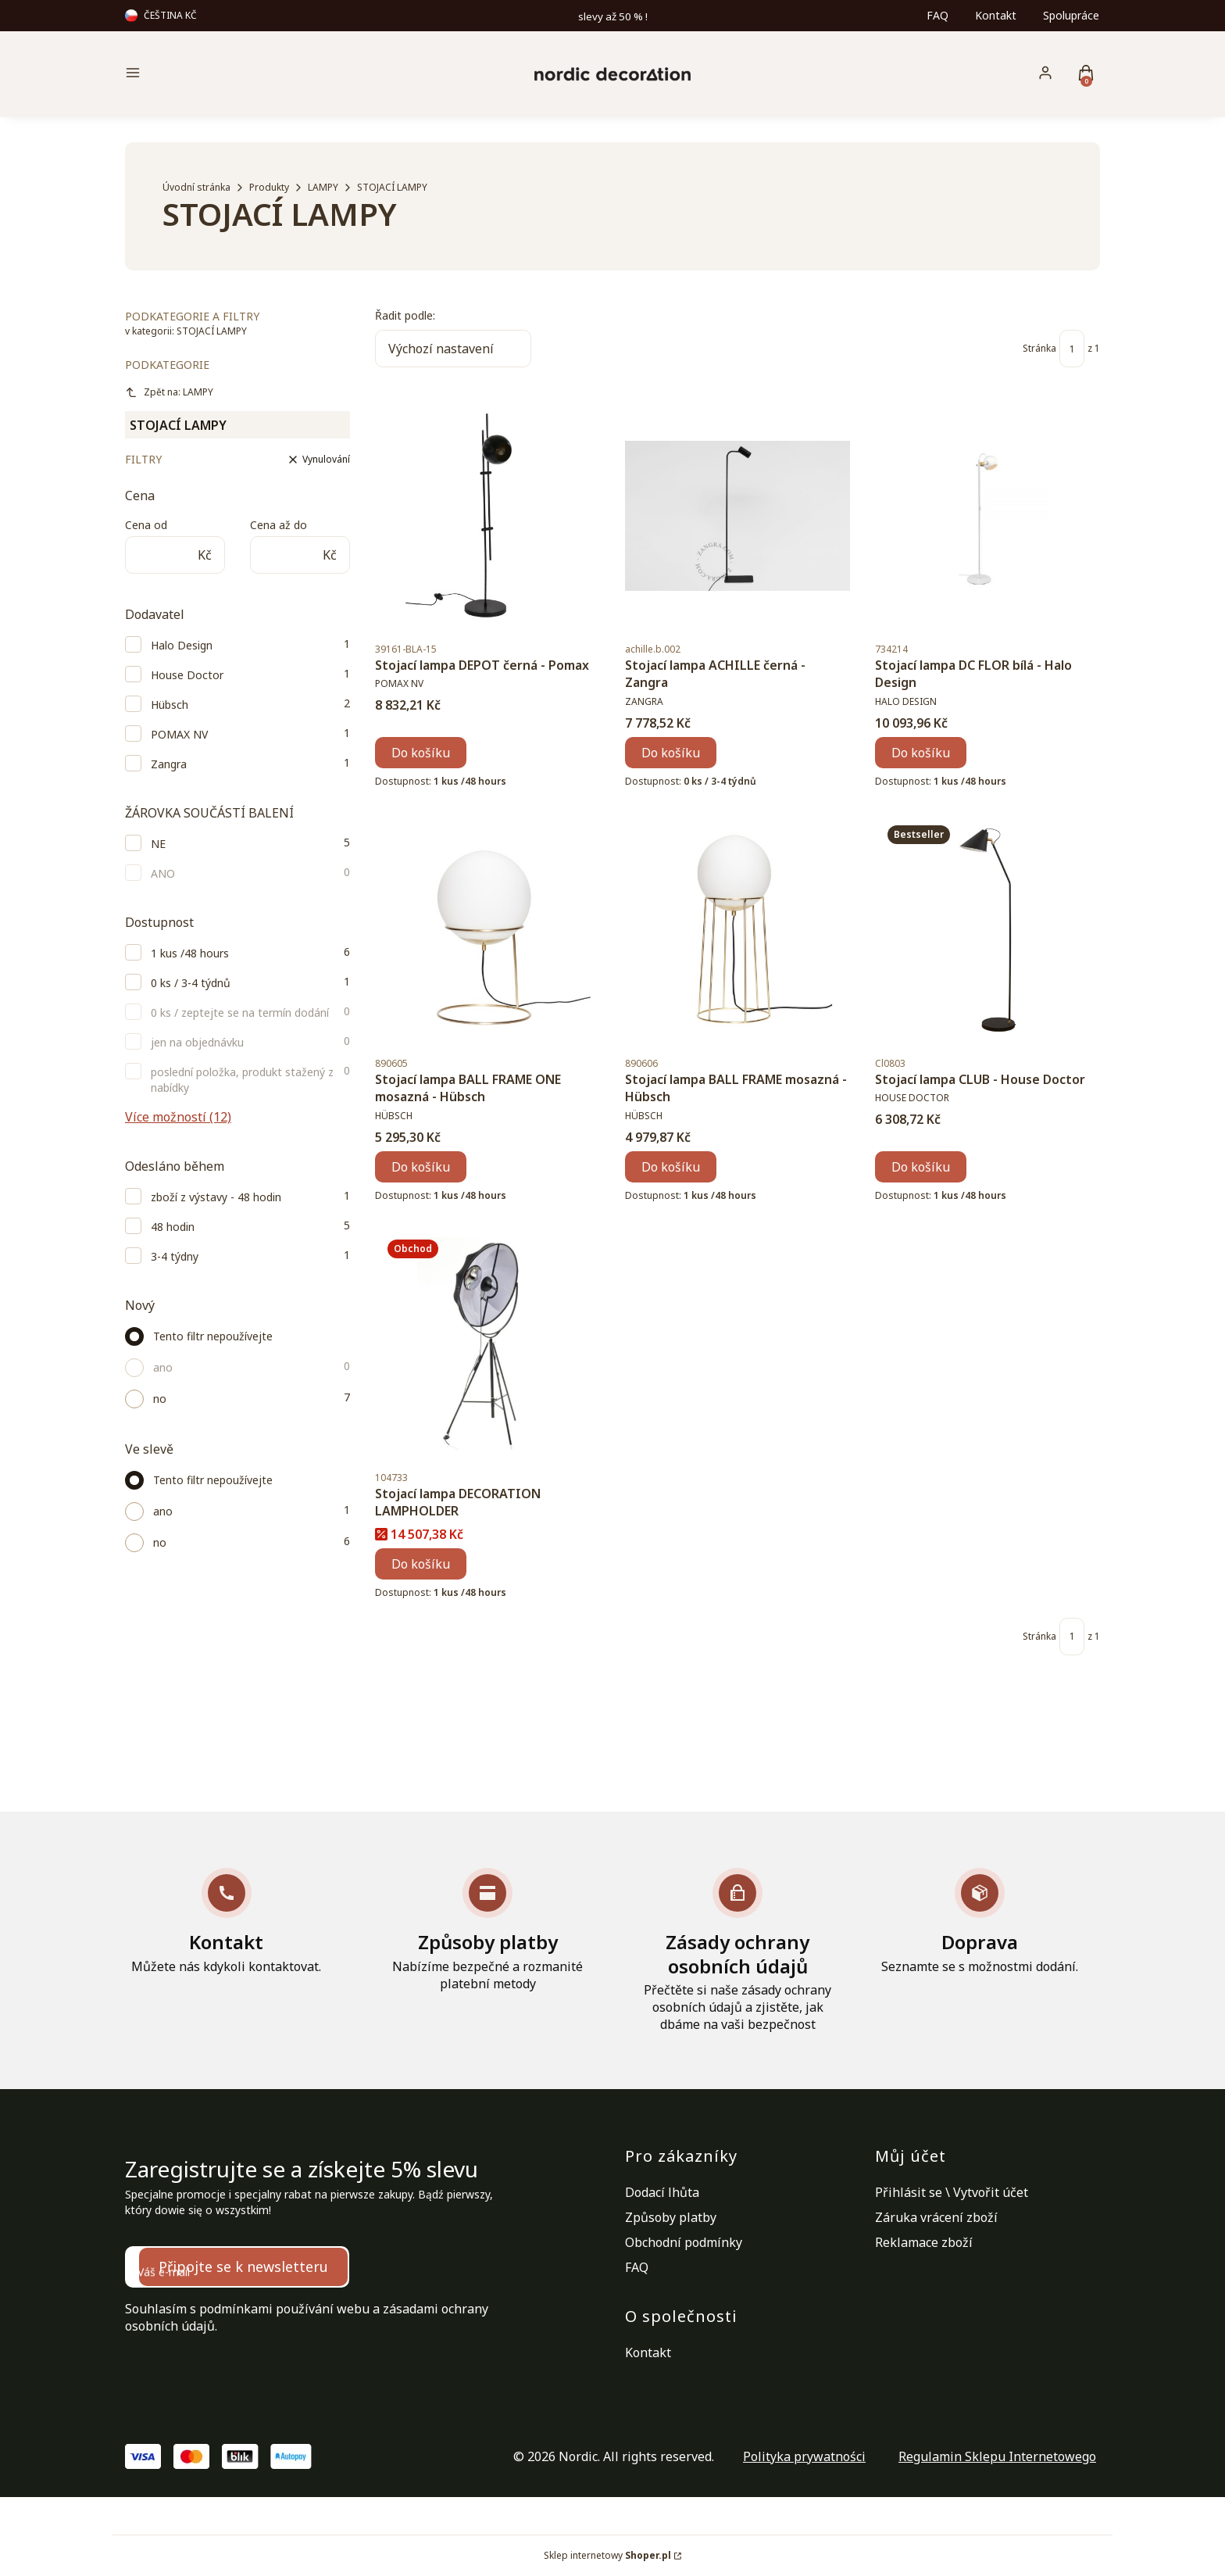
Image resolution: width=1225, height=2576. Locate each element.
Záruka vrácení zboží (936, 2217)
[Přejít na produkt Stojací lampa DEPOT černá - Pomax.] (487, 516)
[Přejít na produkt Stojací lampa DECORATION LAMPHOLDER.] (487, 1344)
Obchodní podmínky (683, 2242)
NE (158, 843)
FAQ (937, 15)
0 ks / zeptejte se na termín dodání (240, 1012)
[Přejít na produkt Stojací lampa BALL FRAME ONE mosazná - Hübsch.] (487, 930)
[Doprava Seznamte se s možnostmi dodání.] (979, 1921)
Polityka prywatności (804, 2456)
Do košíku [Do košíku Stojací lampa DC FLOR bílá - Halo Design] (920, 752)
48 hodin (173, 1226)
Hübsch (169, 704)
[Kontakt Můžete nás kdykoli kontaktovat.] (226, 1921)
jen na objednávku (197, 1042)
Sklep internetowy (607, 2555)
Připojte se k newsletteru (243, 2266)
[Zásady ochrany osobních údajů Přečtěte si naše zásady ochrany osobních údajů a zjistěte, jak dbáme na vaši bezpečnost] (737, 1951)
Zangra (169, 764)
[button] (240, 74)
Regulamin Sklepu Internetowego (997, 2456)
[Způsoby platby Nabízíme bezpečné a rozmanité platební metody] (487, 1930)
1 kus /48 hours (190, 953)
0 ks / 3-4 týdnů (190, 982)
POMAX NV (179, 734)
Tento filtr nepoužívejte (213, 1336)
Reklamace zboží (924, 2242)
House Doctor (187, 674)
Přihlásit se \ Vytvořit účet (951, 2192)
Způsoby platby (670, 2217)
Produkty (269, 187)
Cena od (146, 524)
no (159, 1398)
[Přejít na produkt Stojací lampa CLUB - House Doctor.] (987, 930)
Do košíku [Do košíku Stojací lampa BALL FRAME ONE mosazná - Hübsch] (420, 1166)
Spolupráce (1071, 15)
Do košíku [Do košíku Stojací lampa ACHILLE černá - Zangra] (670, 752)
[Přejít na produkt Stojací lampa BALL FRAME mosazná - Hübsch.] (737, 930)
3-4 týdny (174, 1256)
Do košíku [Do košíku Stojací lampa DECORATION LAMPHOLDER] (420, 1563)
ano (163, 1367)
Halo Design (181, 645)
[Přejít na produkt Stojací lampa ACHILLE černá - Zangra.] (737, 516)
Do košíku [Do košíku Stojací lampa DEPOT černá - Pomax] (420, 752)
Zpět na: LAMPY (169, 392)
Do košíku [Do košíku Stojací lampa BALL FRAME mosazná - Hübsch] (670, 1166)
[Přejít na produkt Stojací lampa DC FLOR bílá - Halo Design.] (987, 516)
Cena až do (278, 524)
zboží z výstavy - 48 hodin (216, 1197)
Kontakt (995, 15)
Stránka (1039, 348)
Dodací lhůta (662, 2192)
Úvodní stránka (196, 187)
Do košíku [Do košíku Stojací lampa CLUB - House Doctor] (920, 1166)
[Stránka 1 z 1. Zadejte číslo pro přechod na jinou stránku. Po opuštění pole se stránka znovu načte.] (1071, 348)
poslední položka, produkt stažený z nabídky (242, 1079)
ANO (163, 873)
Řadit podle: (405, 315)
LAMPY (323, 187)
